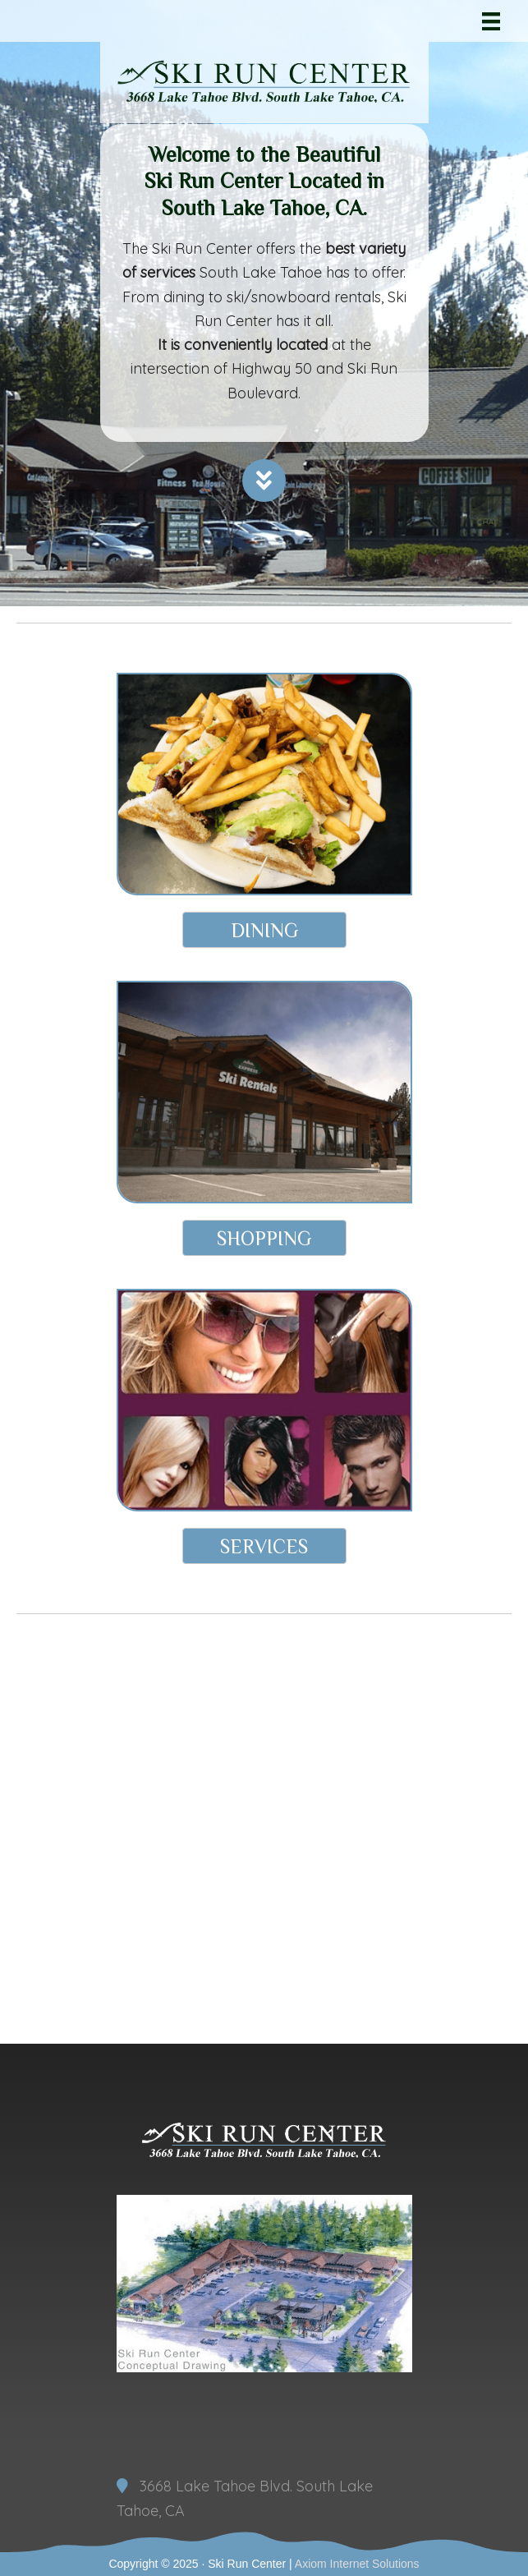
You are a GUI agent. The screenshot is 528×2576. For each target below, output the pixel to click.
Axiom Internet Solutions (357, 2563)
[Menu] (491, 21)
